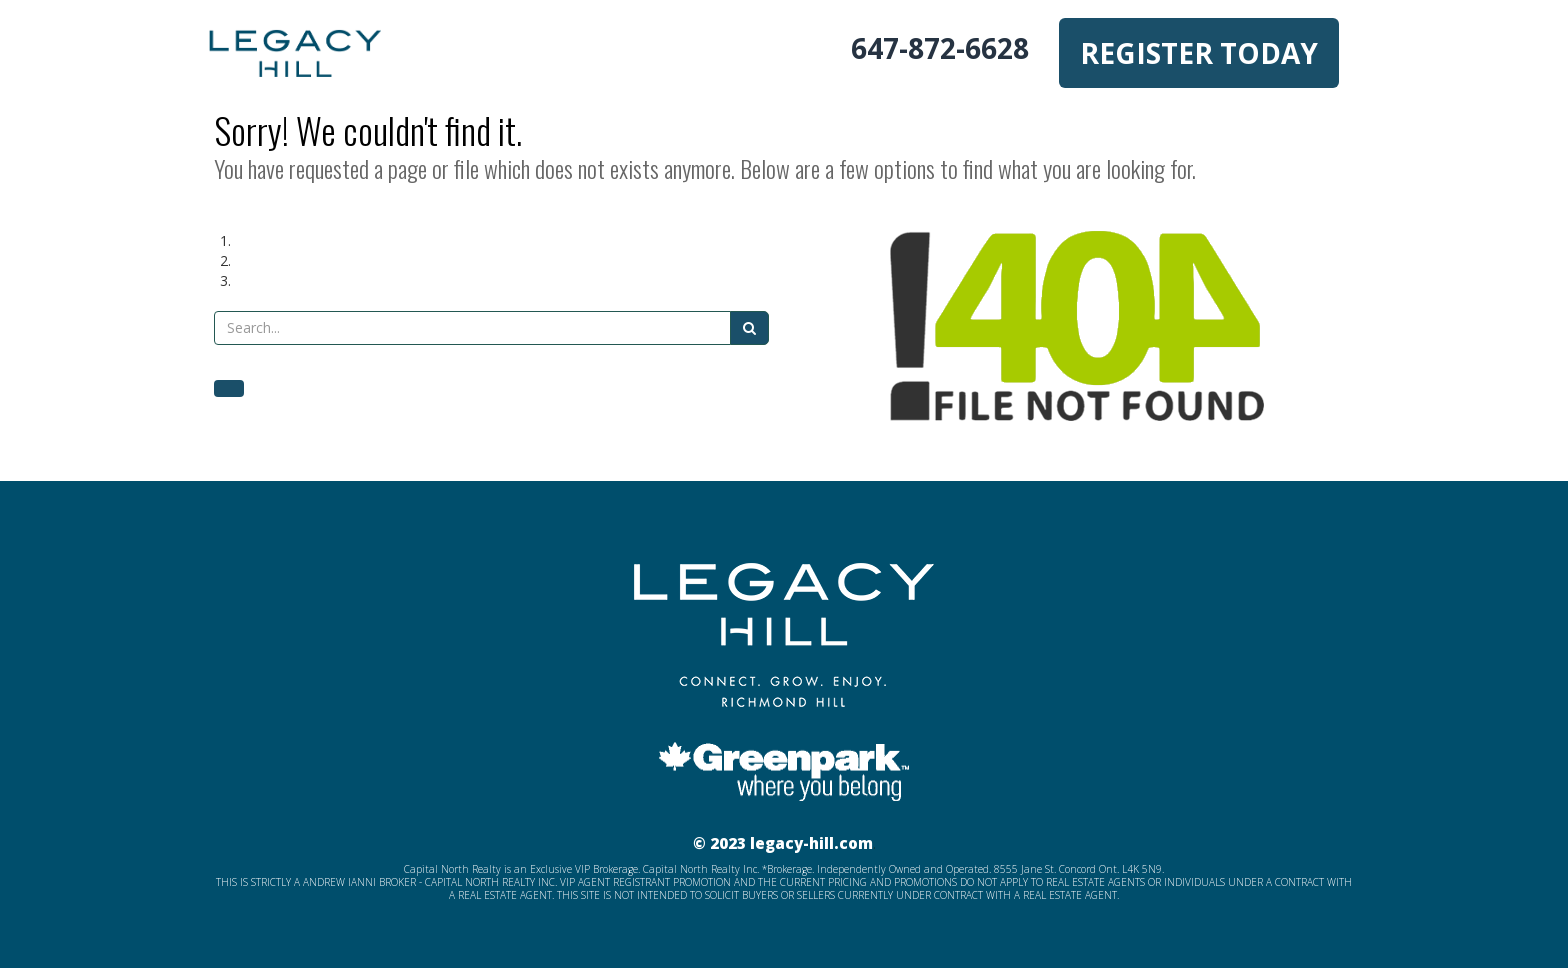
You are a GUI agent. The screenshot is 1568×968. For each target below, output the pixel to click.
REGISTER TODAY (1199, 53)
